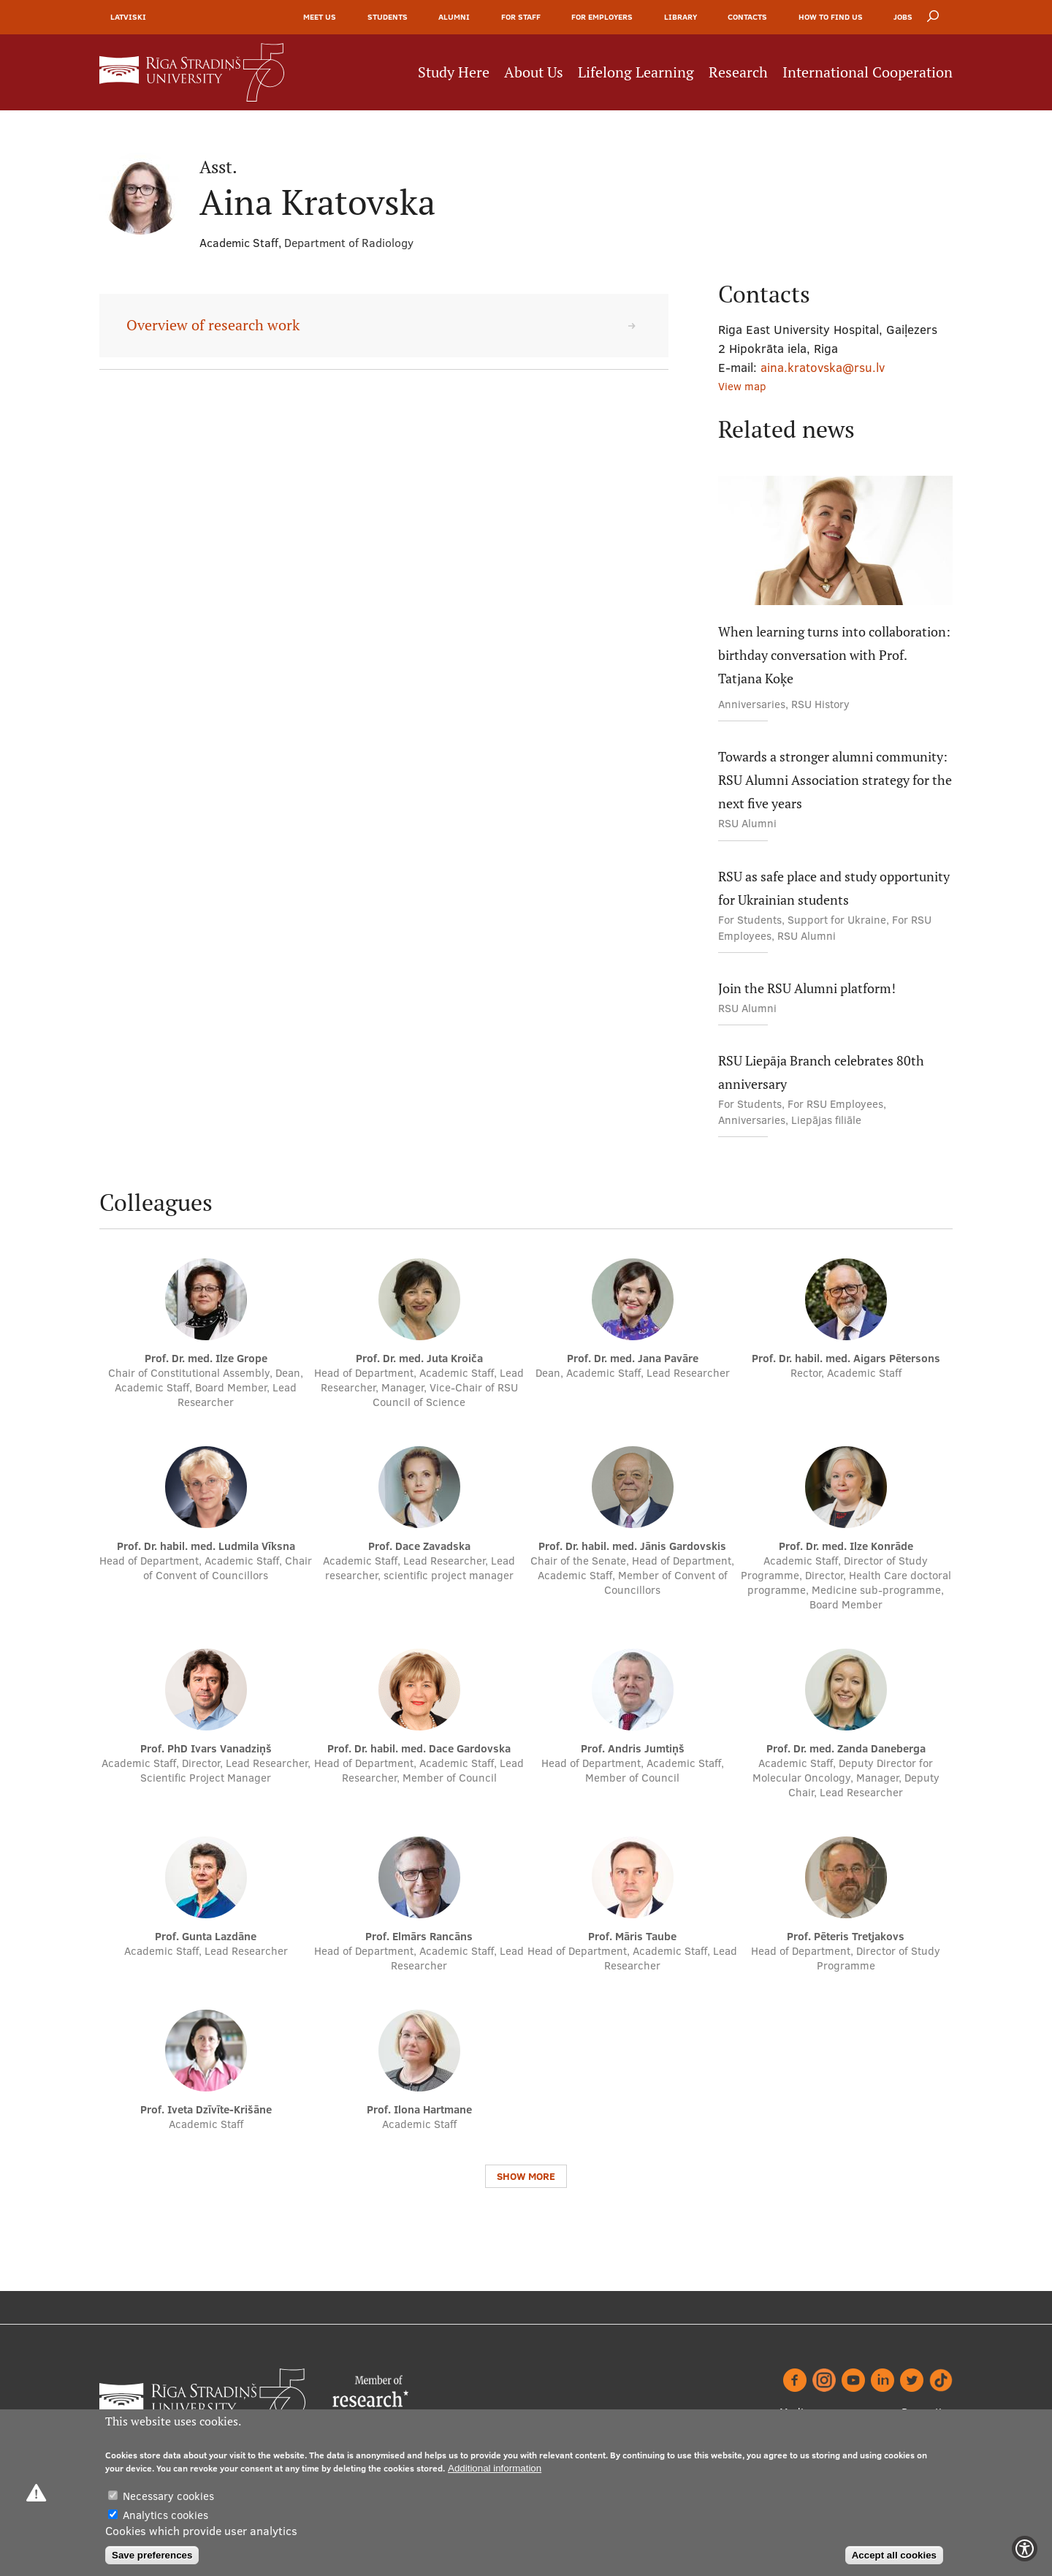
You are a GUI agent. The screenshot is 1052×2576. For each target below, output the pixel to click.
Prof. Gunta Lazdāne (205, 1936)
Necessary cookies (168, 2496)
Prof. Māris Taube (632, 1936)
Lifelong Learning (636, 72)
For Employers (602, 17)
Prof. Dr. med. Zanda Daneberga (846, 1748)
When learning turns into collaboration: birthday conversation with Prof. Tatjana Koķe (834, 655)
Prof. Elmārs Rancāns (419, 1936)
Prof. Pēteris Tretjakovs (845, 1936)
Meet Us (319, 17)
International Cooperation (867, 72)
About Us (533, 72)
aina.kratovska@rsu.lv (823, 367)
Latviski (128, 17)
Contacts (747, 17)
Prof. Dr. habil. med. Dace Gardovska (419, 1748)
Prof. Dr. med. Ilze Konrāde (846, 1546)
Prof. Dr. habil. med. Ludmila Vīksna (206, 1546)
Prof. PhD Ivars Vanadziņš (206, 1748)
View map (742, 386)
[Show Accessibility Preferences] (1024, 2548)
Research (738, 72)
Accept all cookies (894, 2555)
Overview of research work (213, 325)
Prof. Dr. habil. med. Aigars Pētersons (846, 1358)
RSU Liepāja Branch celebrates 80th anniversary (821, 1072)
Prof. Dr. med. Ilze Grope (206, 1358)
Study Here (453, 72)
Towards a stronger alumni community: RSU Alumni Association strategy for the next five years (835, 780)
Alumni (454, 17)
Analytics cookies (165, 2515)
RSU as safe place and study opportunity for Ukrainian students (834, 888)
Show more (526, 2176)
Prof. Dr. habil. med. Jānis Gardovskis (632, 1546)
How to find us (830, 17)
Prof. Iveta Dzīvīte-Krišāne (206, 2109)
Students (387, 17)
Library (680, 17)
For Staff (521, 17)
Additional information (494, 2468)
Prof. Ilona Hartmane (419, 2109)
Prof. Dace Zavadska (419, 1546)
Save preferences (152, 2555)
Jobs (902, 17)
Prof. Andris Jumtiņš (633, 1748)
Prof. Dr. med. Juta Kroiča (419, 1358)
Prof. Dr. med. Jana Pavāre (632, 1358)
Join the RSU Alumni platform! (807, 988)
